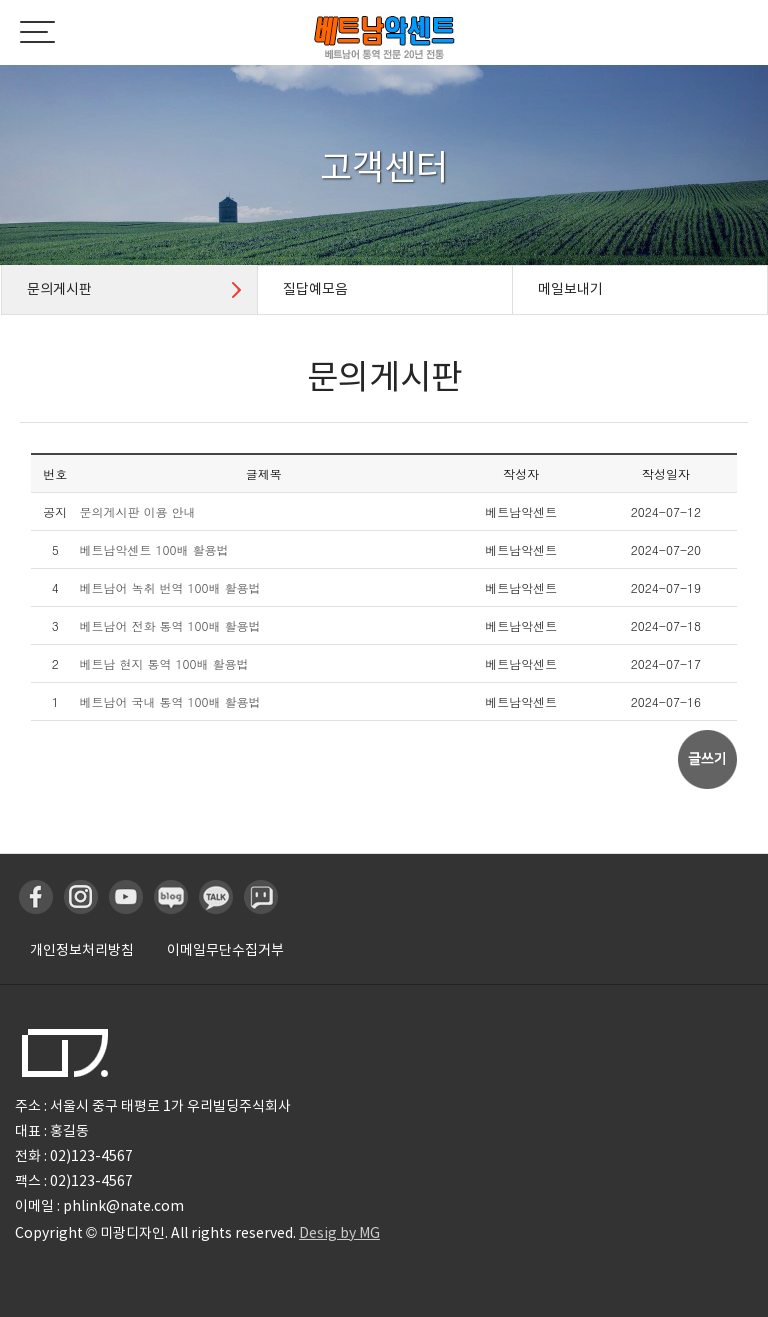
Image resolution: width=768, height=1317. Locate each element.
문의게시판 (59, 289)
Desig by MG (339, 1233)
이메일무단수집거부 (225, 950)
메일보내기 (570, 289)
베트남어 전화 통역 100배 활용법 (170, 625)
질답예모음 (315, 289)
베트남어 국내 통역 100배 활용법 (170, 701)
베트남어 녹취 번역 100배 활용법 (170, 587)
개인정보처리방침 (82, 950)
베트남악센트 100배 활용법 (154, 549)
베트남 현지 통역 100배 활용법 (164, 663)
